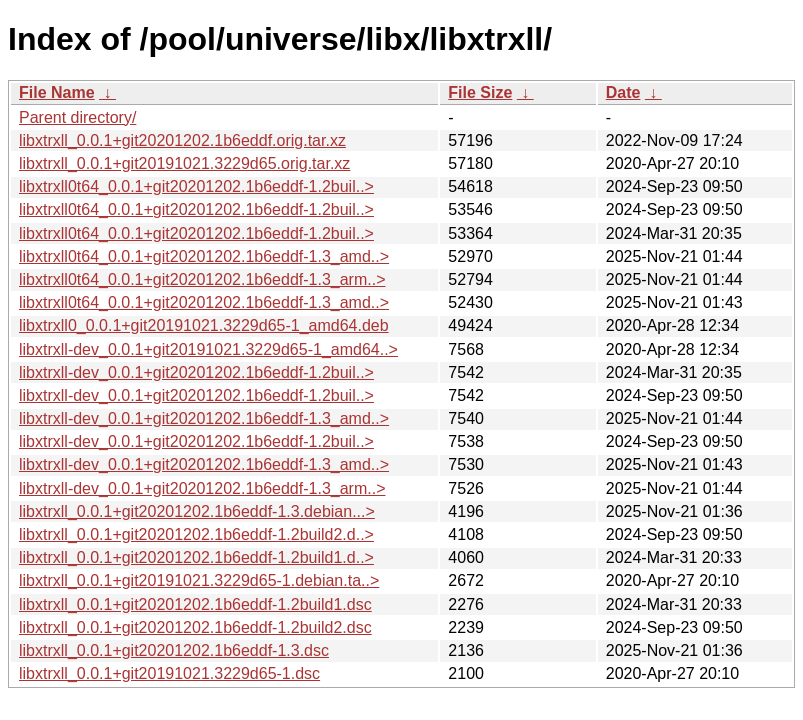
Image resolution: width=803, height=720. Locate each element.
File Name (57, 92)
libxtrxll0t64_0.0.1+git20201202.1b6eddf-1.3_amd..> (204, 256)
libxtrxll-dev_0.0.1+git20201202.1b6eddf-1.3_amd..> (204, 418)
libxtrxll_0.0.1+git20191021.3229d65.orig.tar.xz (184, 163)
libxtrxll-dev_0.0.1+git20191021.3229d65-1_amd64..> (208, 349)
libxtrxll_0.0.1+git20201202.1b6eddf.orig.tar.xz (182, 140)
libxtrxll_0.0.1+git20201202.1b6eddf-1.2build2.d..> (196, 534)
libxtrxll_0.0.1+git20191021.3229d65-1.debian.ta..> (199, 580)
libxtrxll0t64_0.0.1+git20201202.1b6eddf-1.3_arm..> (202, 279)
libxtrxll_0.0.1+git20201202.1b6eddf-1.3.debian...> (197, 511)
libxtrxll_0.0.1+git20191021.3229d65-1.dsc (169, 673)
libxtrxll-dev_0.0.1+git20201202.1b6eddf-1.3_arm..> (202, 488)
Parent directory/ (77, 117)
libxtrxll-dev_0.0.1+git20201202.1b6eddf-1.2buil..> (196, 372)
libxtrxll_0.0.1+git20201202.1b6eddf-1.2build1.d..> (196, 557)
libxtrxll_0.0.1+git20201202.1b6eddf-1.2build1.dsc (195, 604)
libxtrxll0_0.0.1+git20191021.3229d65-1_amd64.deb (204, 325)
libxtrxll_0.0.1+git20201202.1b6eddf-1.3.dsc (174, 650)
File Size (480, 92)
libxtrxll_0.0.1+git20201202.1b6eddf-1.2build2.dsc (195, 627)
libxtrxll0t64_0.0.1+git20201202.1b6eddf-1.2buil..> (196, 186)
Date (623, 92)
